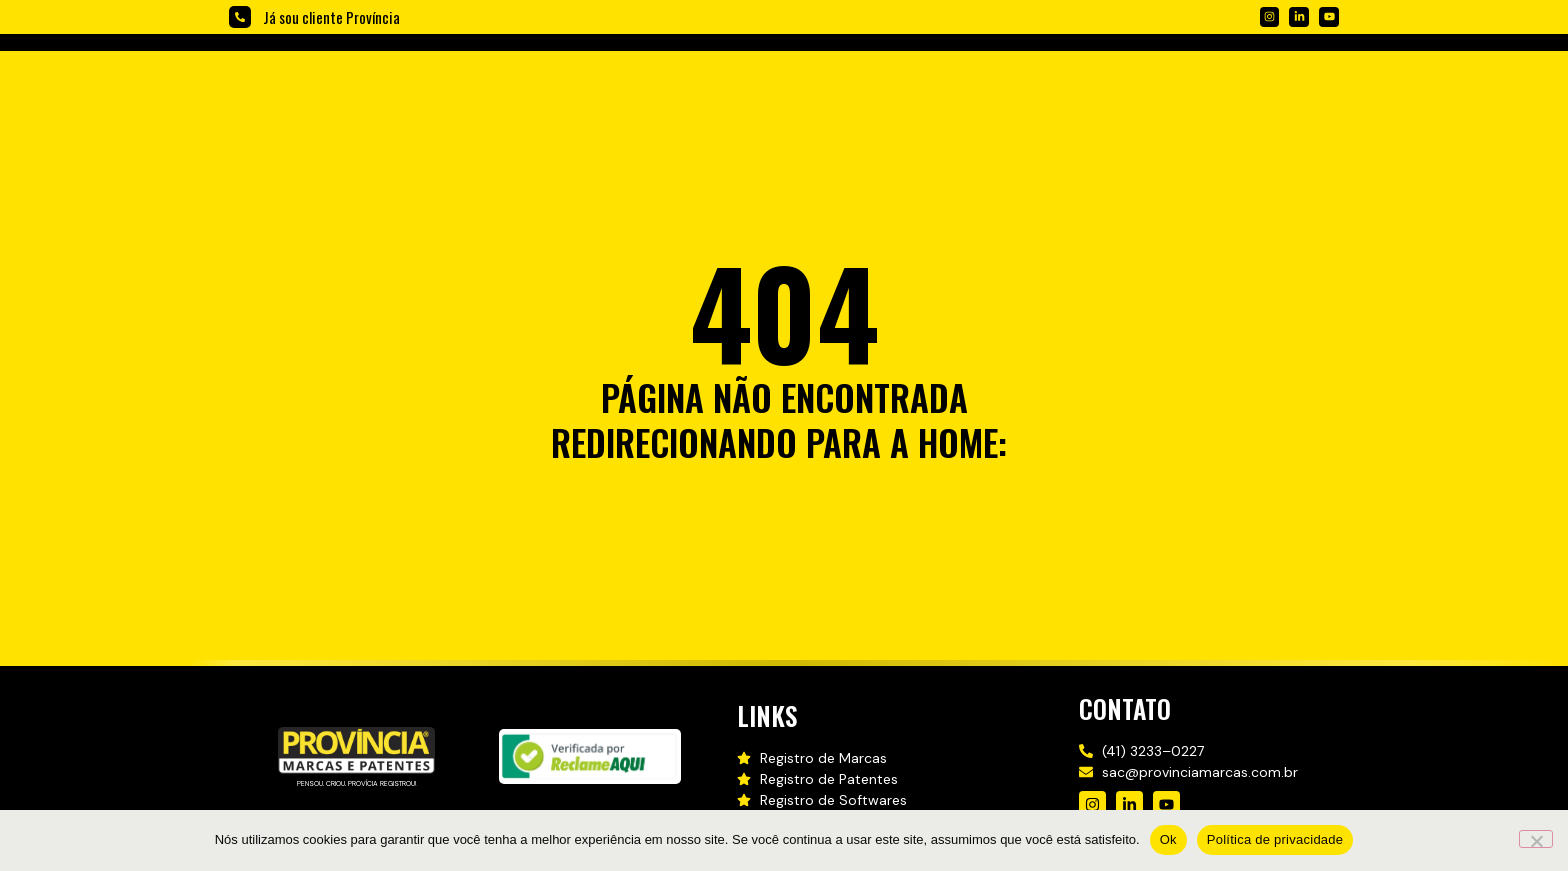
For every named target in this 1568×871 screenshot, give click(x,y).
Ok (1168, 839)
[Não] (1536, 839)
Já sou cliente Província (331, 17)
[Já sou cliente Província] (240, 17)
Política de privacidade (1275, 839)
